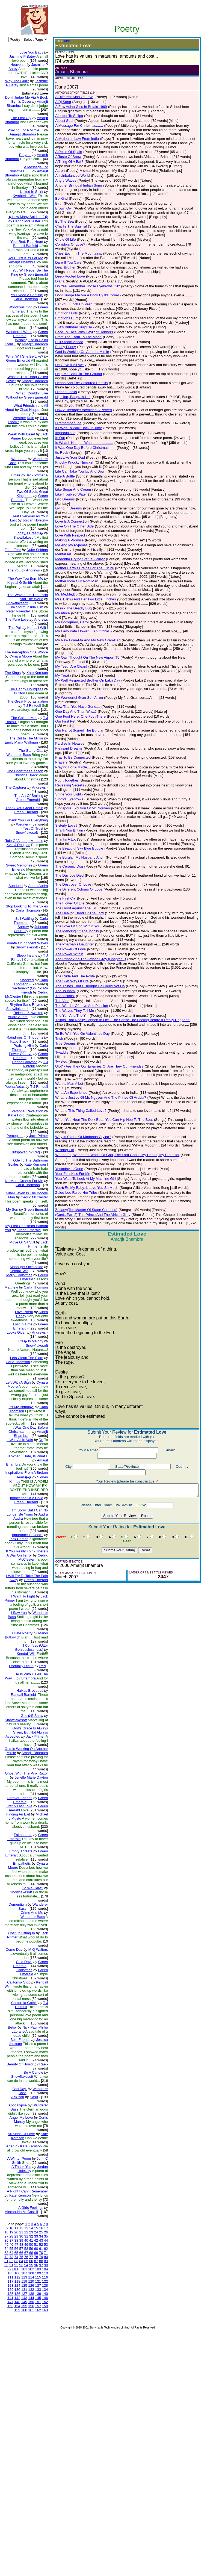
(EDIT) (63, 41)
